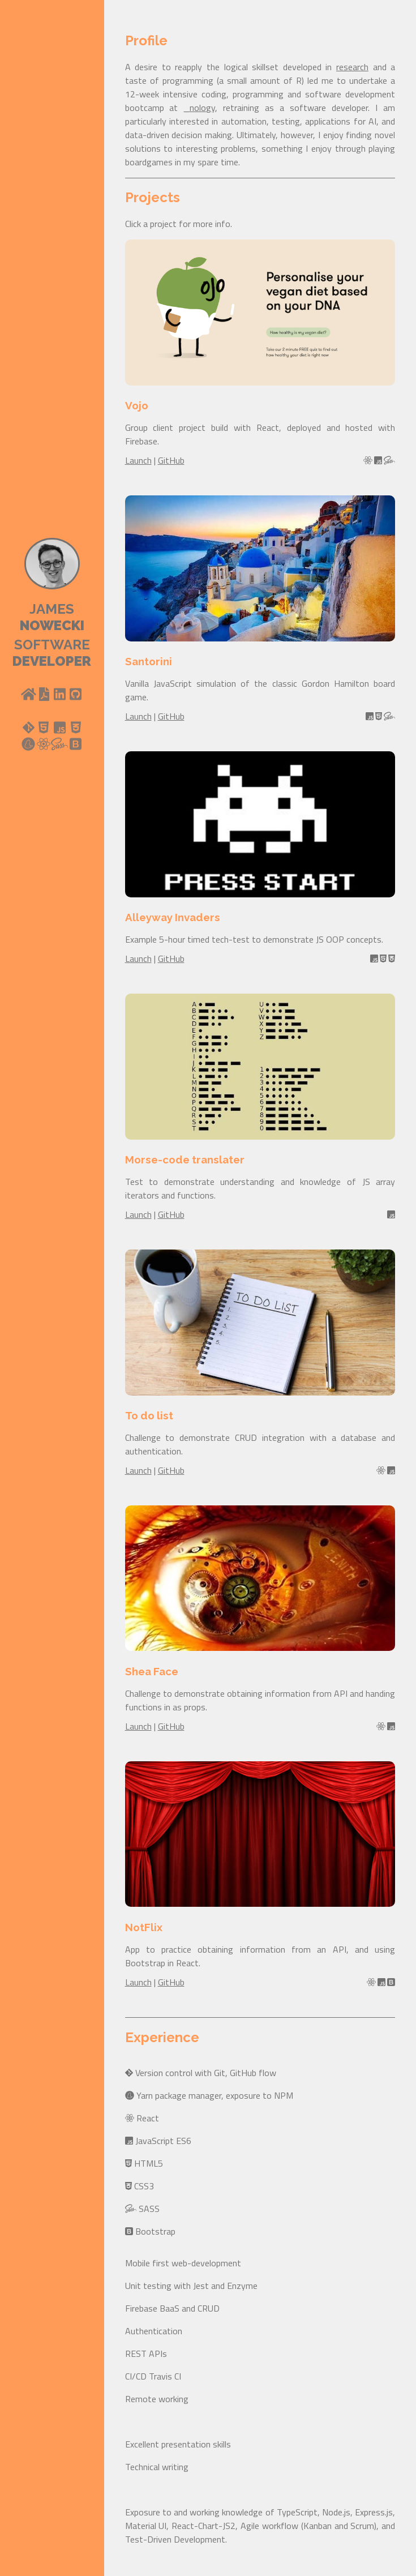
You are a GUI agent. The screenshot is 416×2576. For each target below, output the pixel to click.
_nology (199, 107)
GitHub (171, 460)
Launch (138, 460)
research (352, 67)
